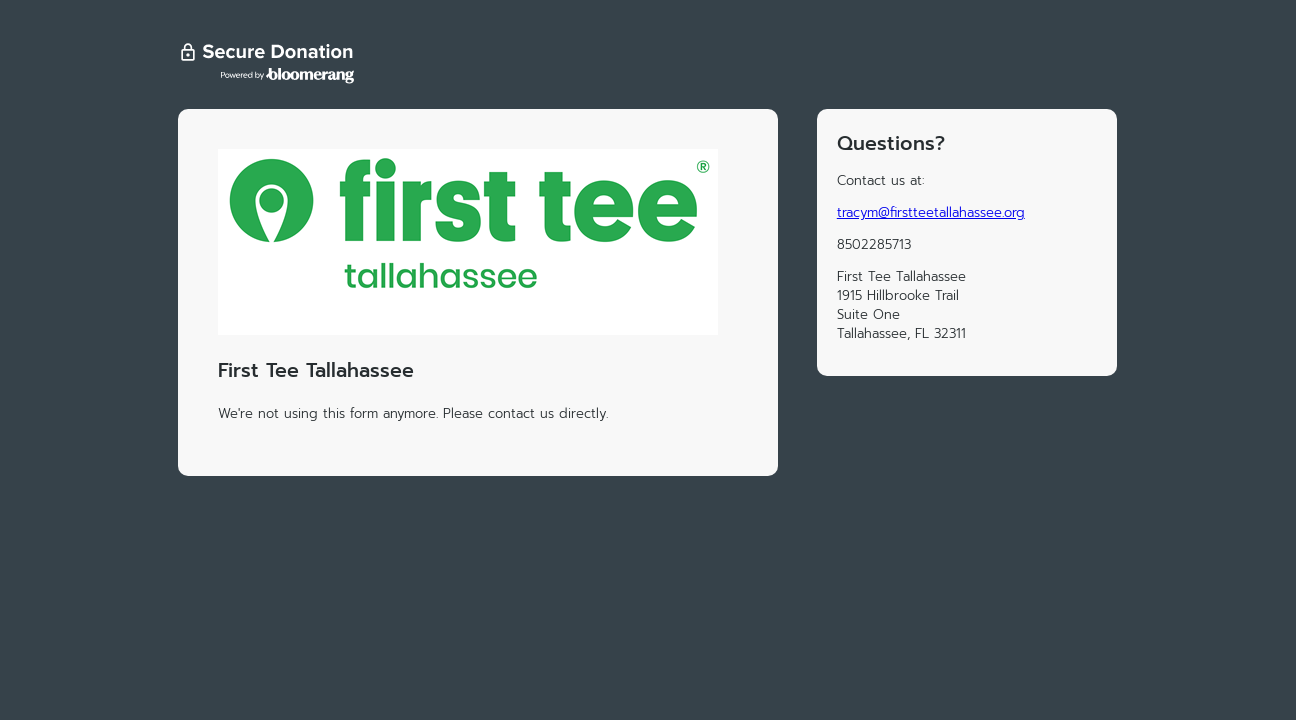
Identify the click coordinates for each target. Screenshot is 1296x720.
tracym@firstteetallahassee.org (931, 212)
